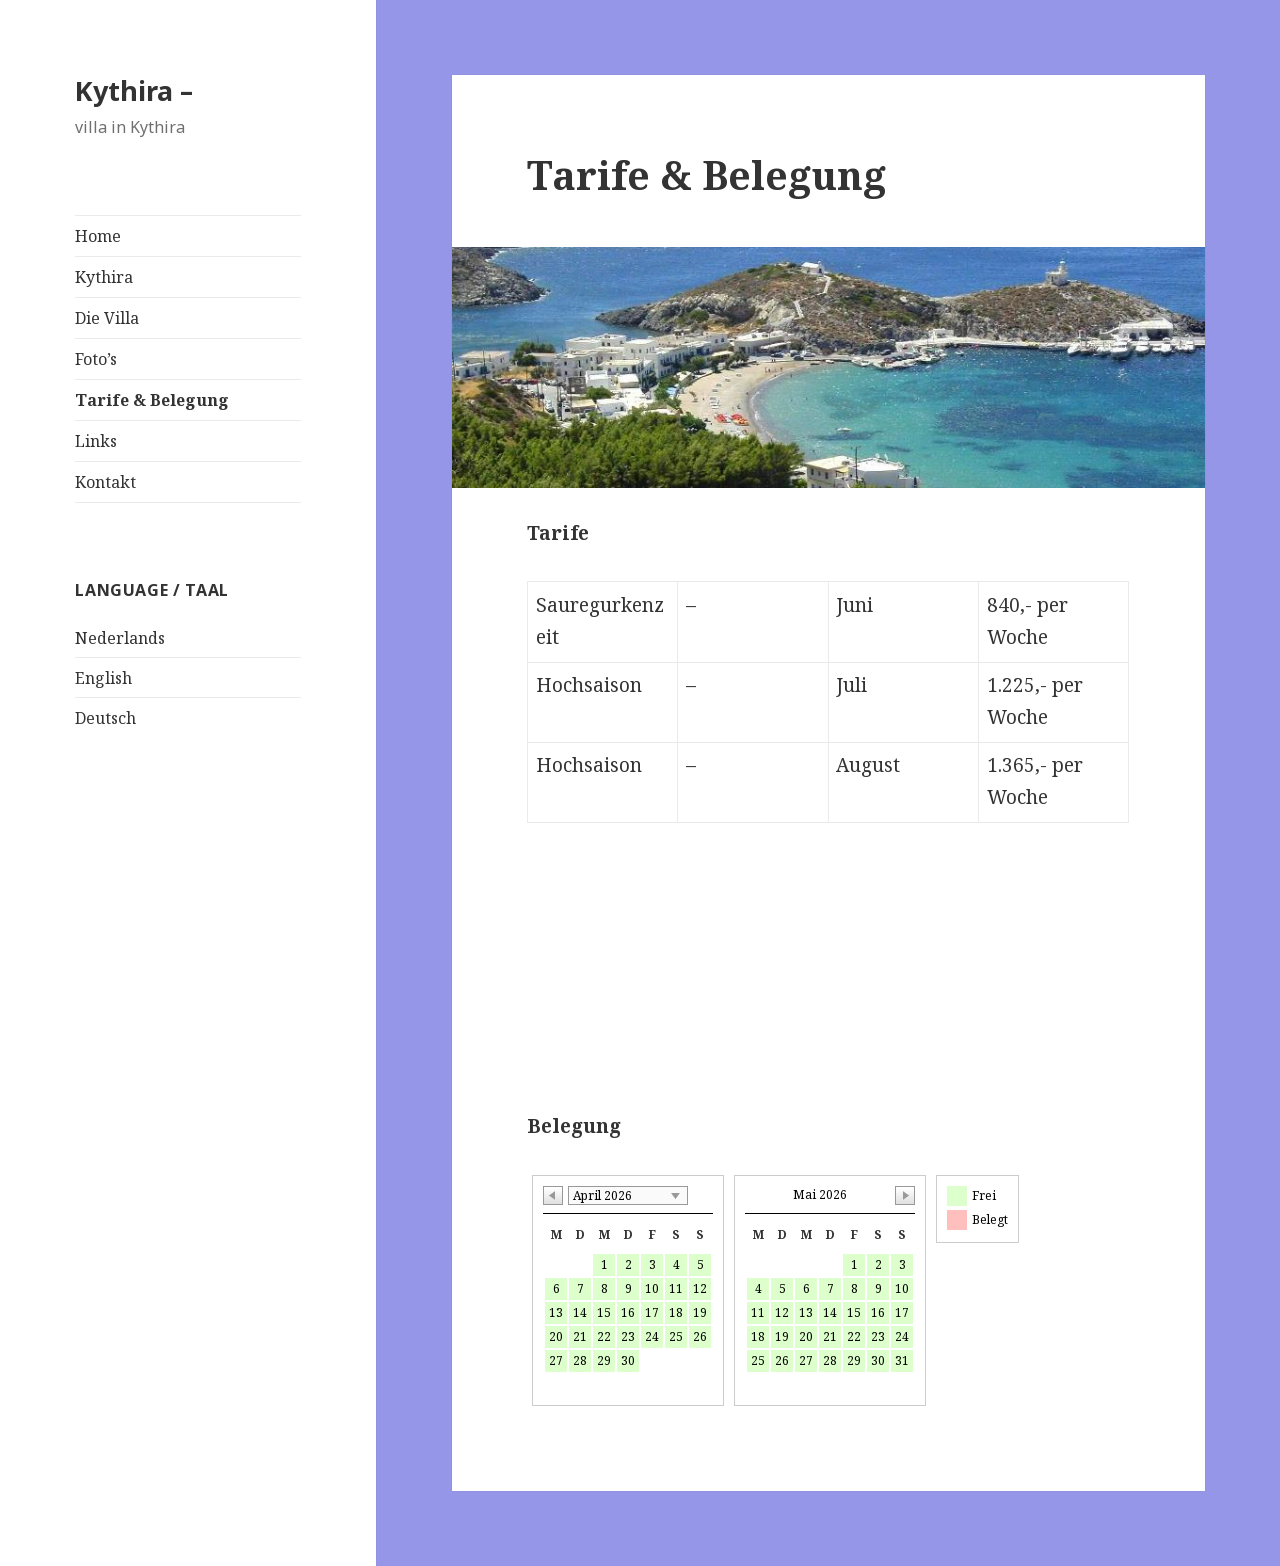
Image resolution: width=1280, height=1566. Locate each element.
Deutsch (105, 718)
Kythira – (134, 90)
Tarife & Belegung (152, 400)
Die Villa (107, 318)
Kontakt (105, 482)
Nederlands (120, 638)
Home (98, 236)
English (103, 678)
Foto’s (96, 359)
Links (96, 441)
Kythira (104, 277)
